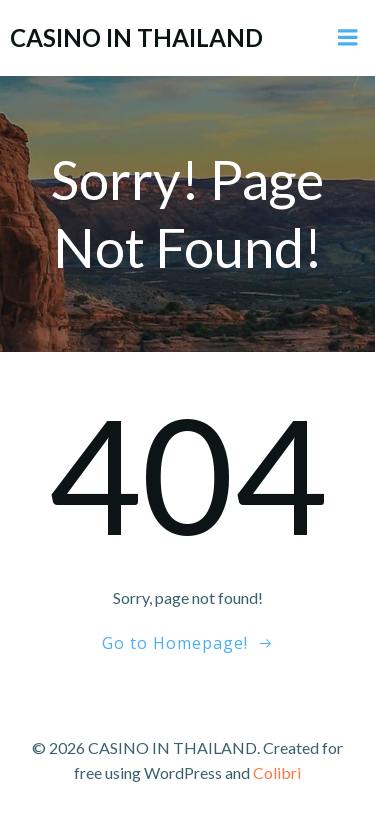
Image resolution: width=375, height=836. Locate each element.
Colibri (277, 772)
